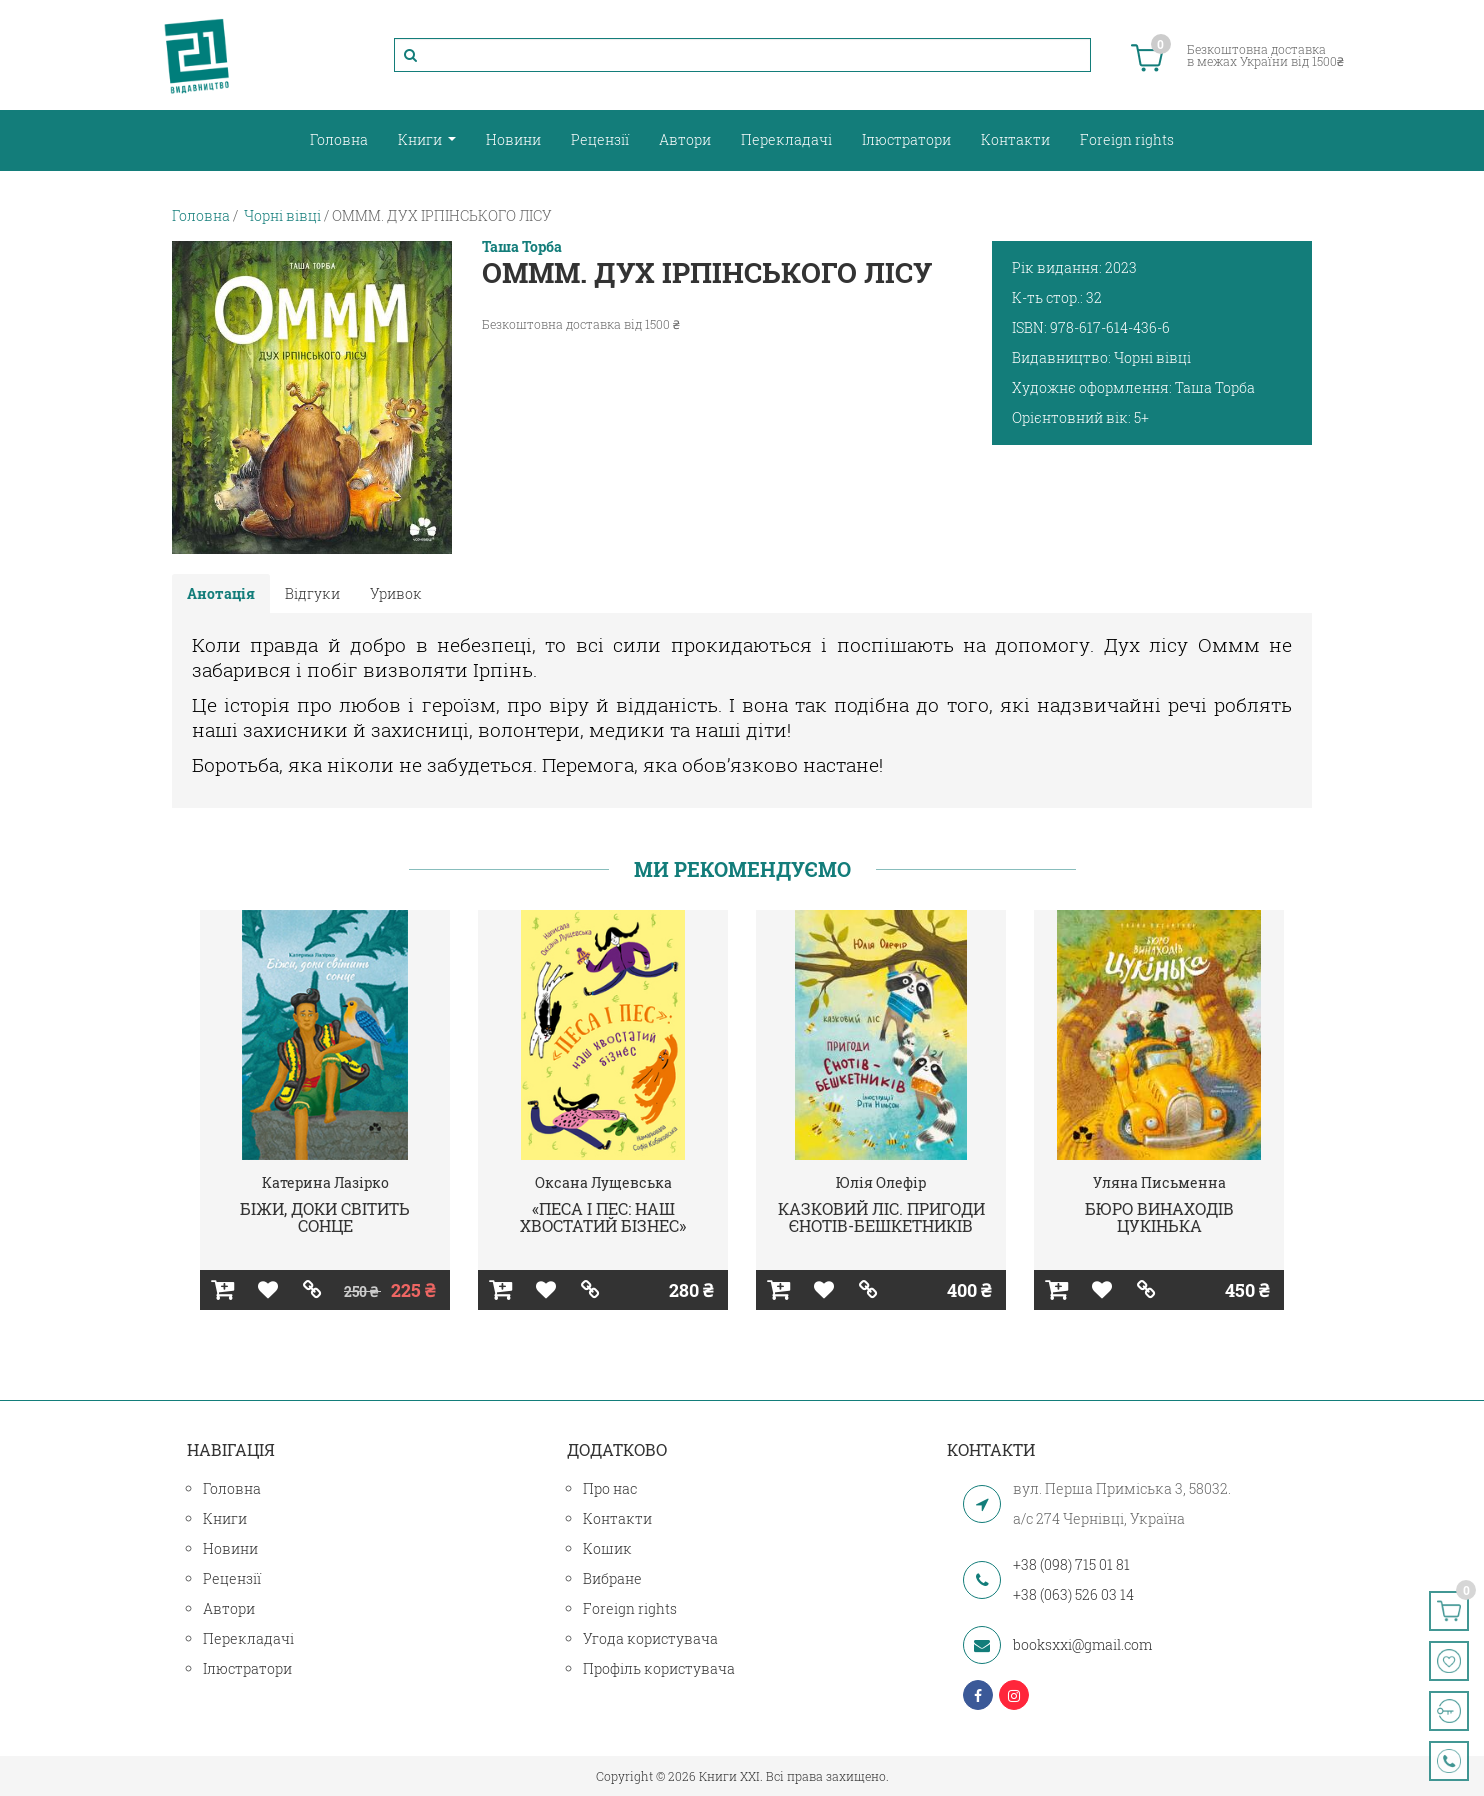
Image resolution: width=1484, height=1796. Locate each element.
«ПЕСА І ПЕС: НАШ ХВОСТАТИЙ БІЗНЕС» (603, 1217)
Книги (421, 139)
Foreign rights (1127, 139)
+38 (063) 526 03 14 (1073, 1594)
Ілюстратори (906, 139)
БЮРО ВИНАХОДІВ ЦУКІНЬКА (1159, 1217)
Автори (685, 139)
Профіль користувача (659, 1668)
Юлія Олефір (881, 1182)
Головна (339, 139)
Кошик (607, 1548)
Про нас (610, 1488)
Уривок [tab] (396, 593)
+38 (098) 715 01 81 (1071, 1564)
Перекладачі (786, 139)
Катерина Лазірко (325, 1182)
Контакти (1015, 139)
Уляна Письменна (1159, 1182)
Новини (513, 139)
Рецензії (600, 139)
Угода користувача (650, 1638)
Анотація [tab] (221, 593)
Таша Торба (522, 247)
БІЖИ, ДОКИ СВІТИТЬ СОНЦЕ (325, 1217)
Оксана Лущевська (603, 1182)
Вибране (612, 1578)
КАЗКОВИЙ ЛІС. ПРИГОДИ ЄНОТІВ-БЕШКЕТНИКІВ (881, 1217)
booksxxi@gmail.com (1082, 1644)
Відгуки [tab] (312, 593)
